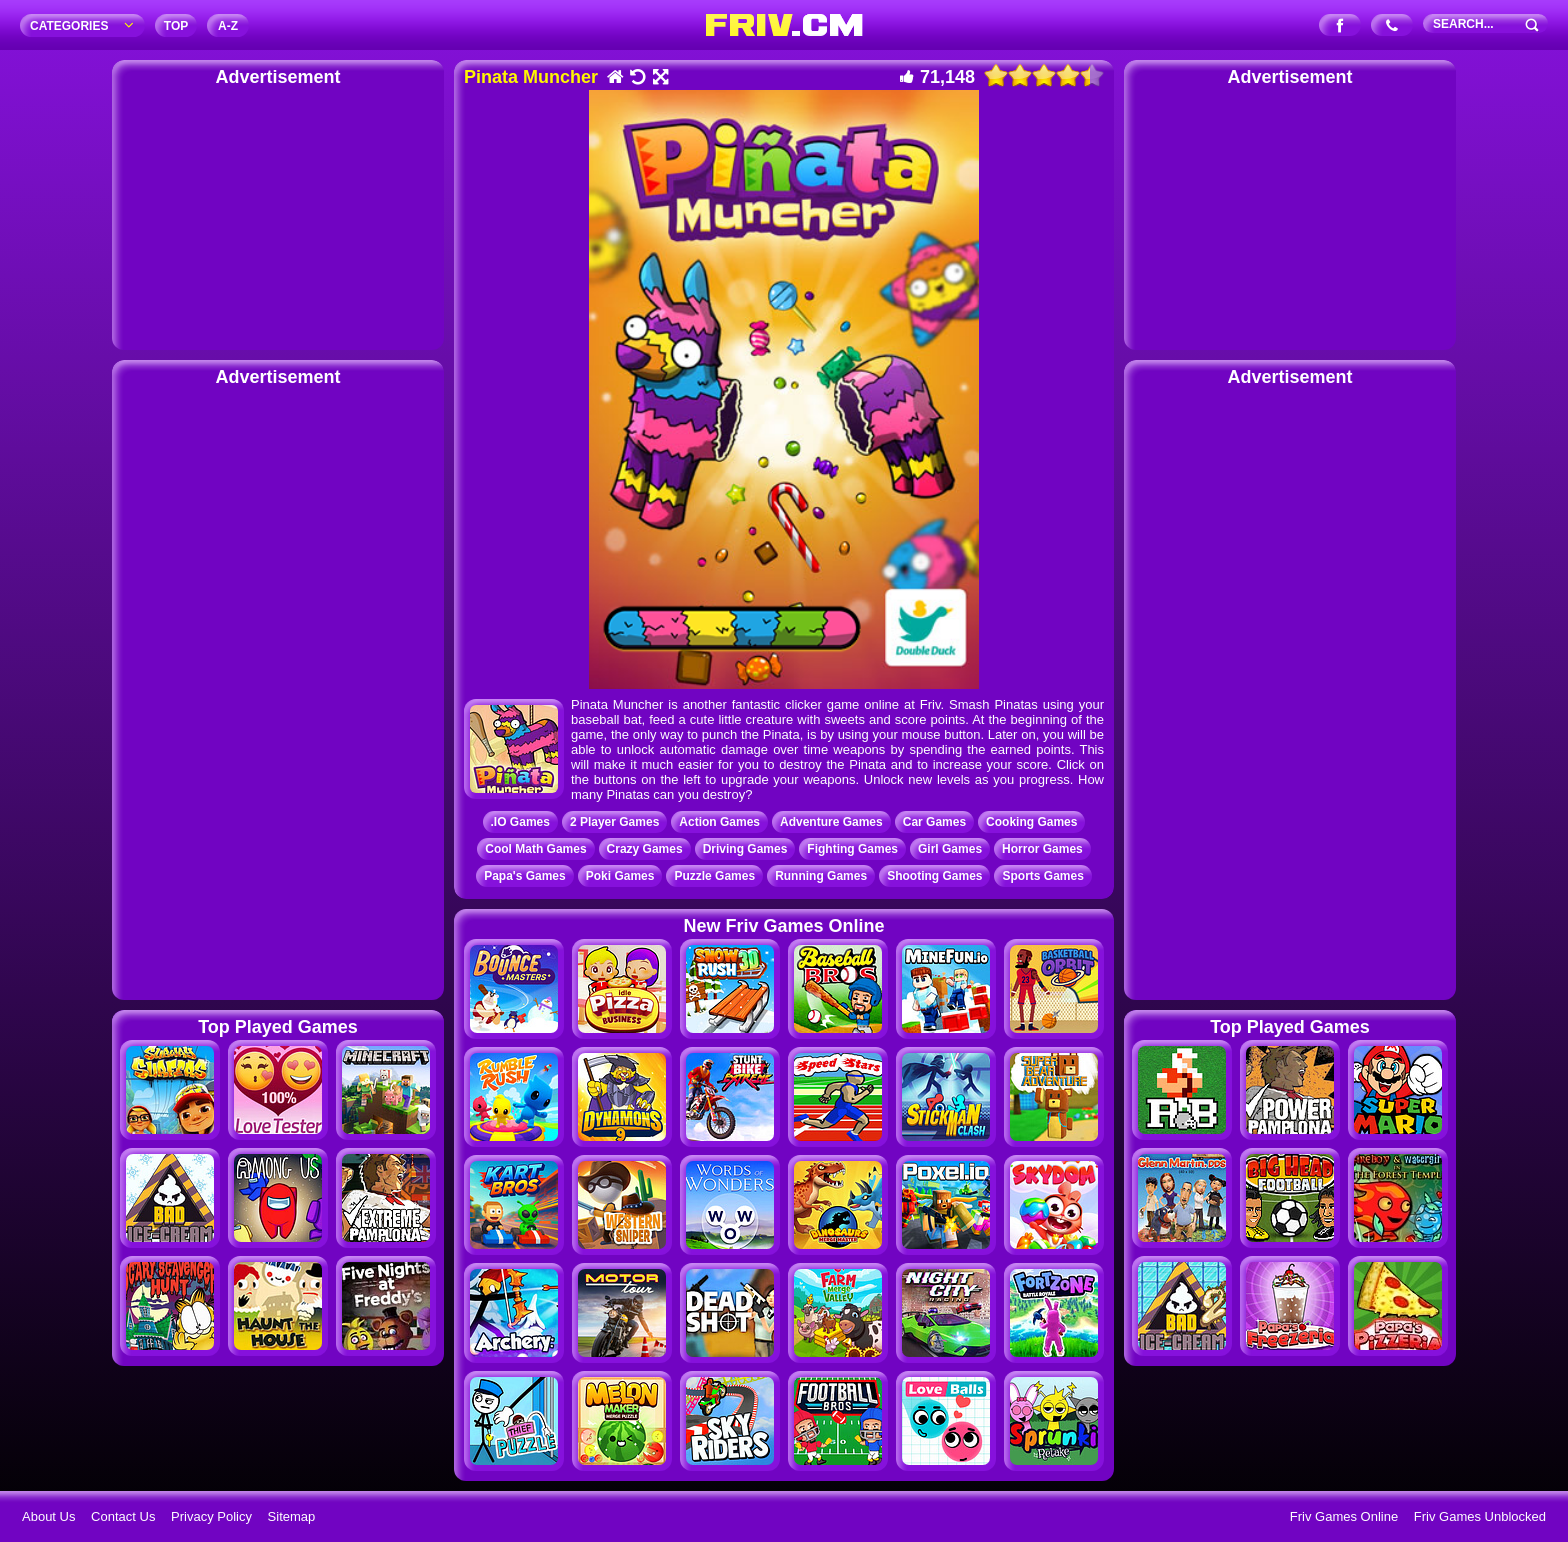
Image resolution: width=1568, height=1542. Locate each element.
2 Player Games (614, 822)
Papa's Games (525, 876)
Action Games (719, 822)
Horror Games (1042, 849)
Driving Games (745, 849)
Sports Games (1042, 876)
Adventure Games (831, 822)
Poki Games (620, 876)
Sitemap (292, 1516)
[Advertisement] (278, 215)
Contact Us (123, 1516)
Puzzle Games (714, 876)
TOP (176, 26)
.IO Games (520, 822)
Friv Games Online (1344, 1516)
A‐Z (228, 26)
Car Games (934, 822)
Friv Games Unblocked (1480, 1516)
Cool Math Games (535, 849)
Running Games (821, 876)
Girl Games (950, 849)
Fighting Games (852, 849)
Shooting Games (934, 876)
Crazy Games (645, 849)
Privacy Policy (211, 1516)
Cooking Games (1031, 822)
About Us (48, 1516)
